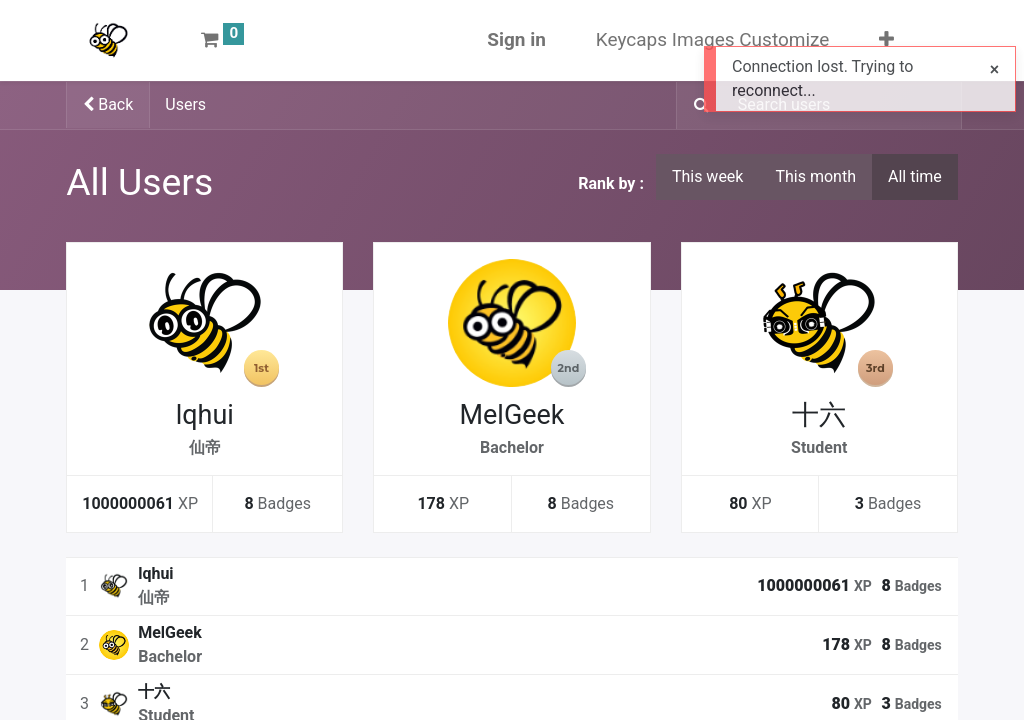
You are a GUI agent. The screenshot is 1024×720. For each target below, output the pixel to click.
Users (185, 104)
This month (815, 176)
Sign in (516, 39)
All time (915, 176)
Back (108, 104)
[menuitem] (713, 40)
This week (708, 176)
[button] (886, 40)
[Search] (695, 106)
